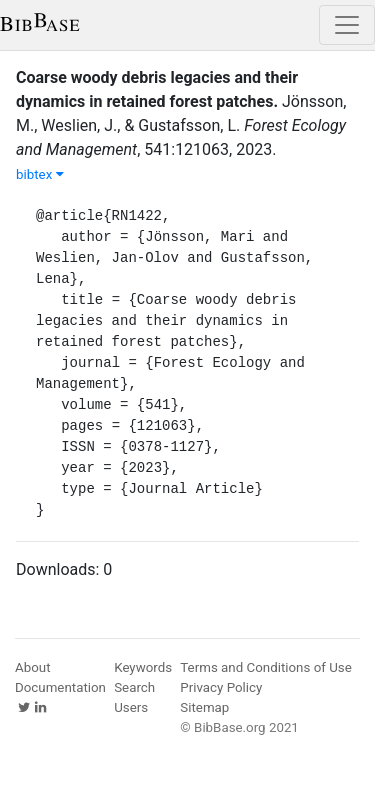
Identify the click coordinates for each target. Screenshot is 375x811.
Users (131, 707)
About (33, 667)
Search (134, 687)
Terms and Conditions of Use (265, 667)
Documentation (60, 687)
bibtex (40, 174)
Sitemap (204, 707)
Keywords (143, 667)
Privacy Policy (221, 687)
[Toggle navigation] (347, 25)
